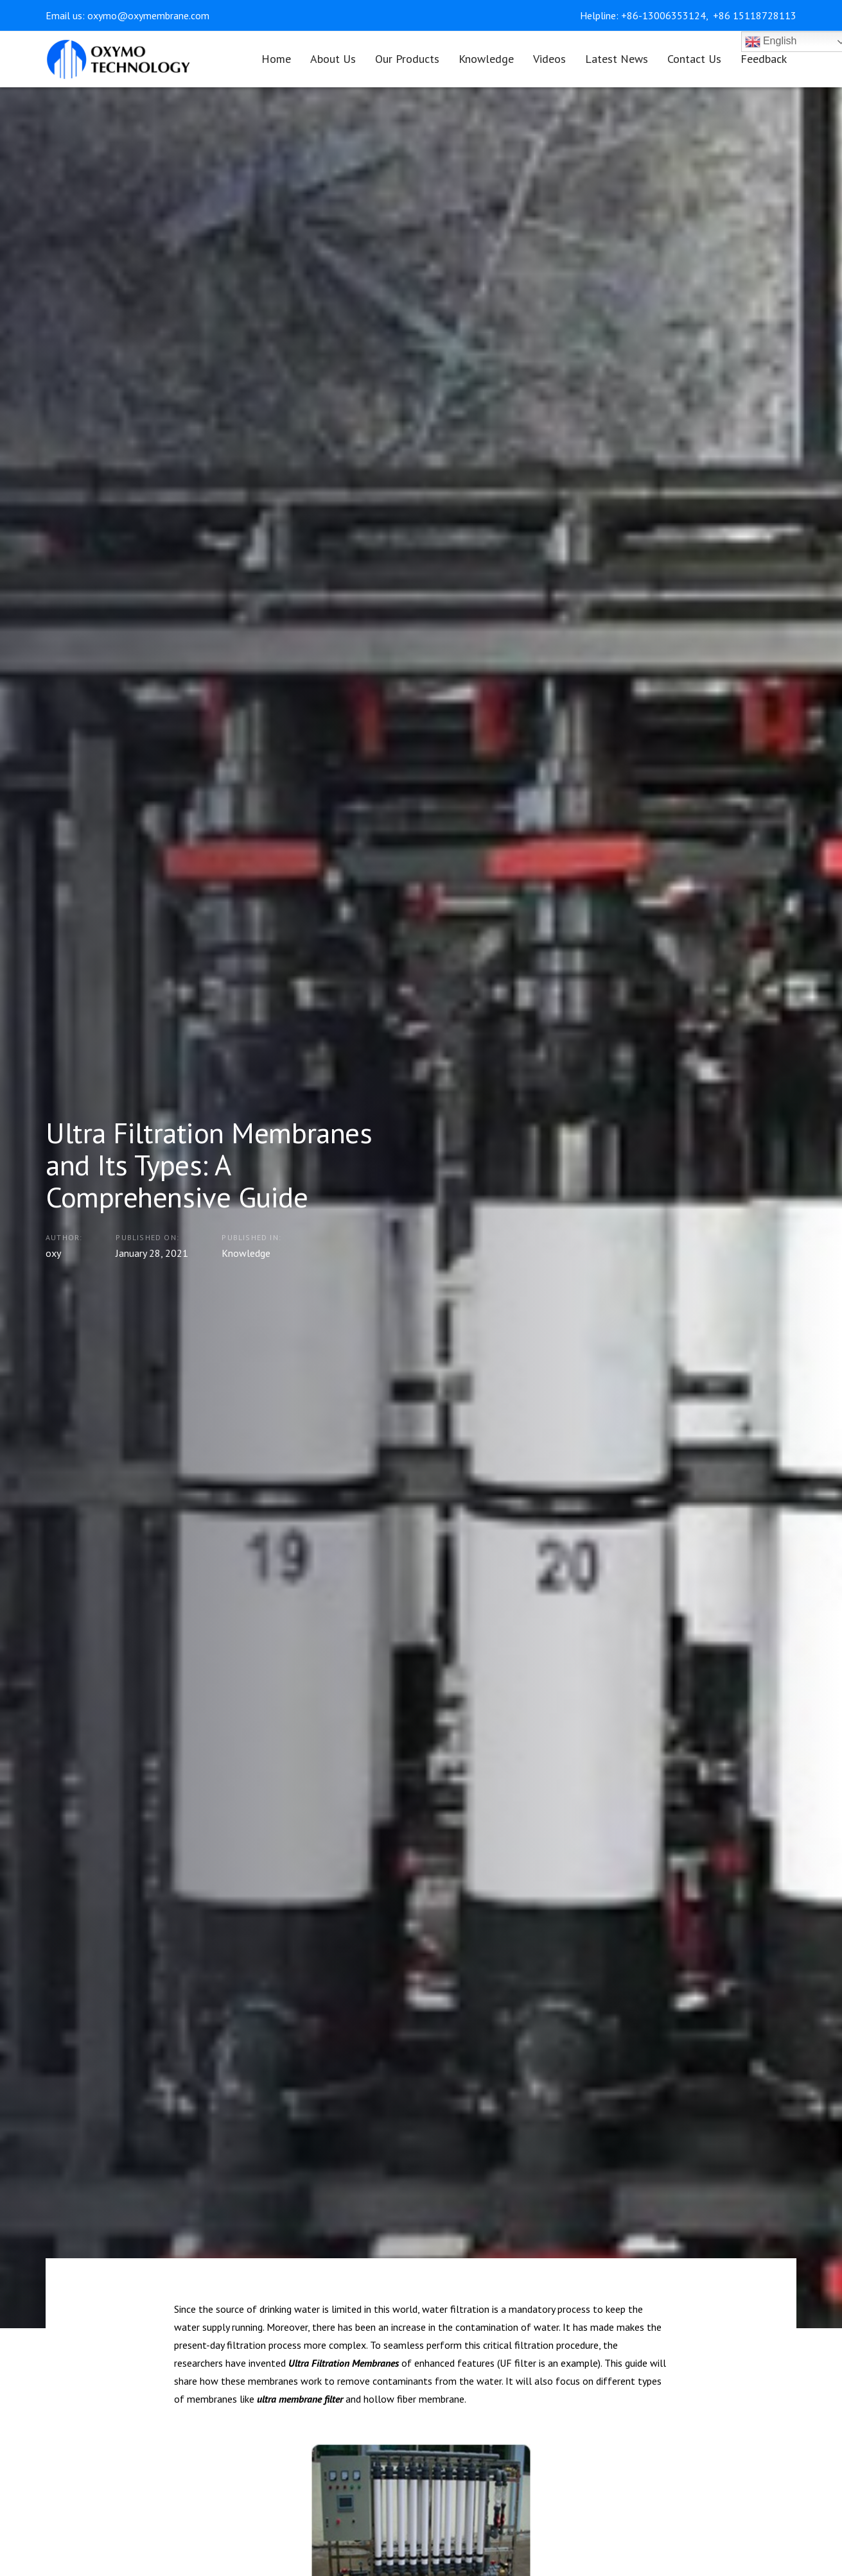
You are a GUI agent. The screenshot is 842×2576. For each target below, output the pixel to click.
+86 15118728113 (754, 15)
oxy (53, 1253)
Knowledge (246, 1253)
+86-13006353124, (665, 15)
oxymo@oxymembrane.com (148, 15)
